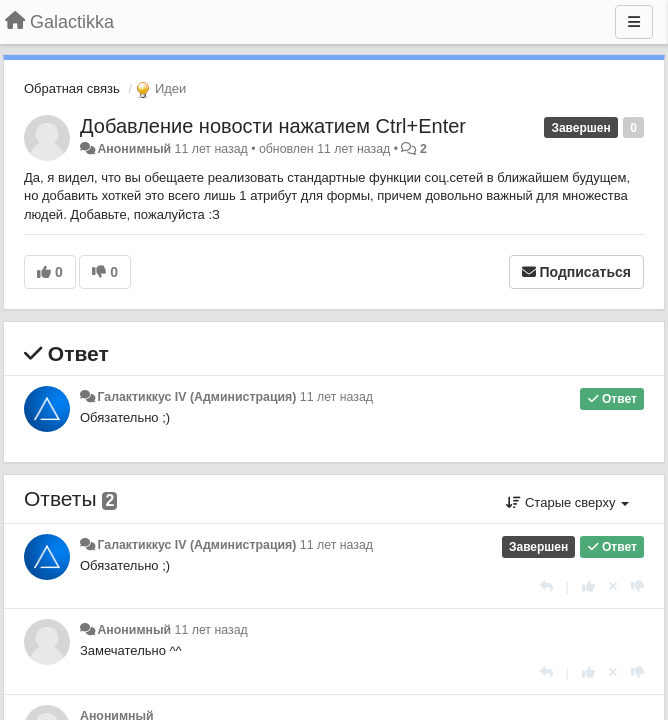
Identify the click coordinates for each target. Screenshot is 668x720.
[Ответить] (546, 586)
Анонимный (134, 149)
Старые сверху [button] (567, 502)
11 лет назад (336, 397)
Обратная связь (72, 88)
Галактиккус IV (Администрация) (196, 397)
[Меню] (634, 22)
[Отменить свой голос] (613, 586)
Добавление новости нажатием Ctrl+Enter (273, 126)
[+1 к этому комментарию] (588, 586)
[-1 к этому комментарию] (637, 586)
